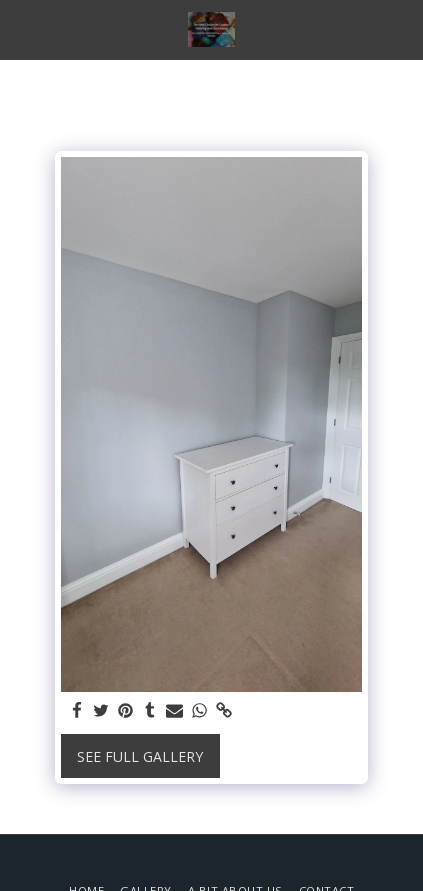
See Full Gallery (140, 756)
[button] (22, 28)
